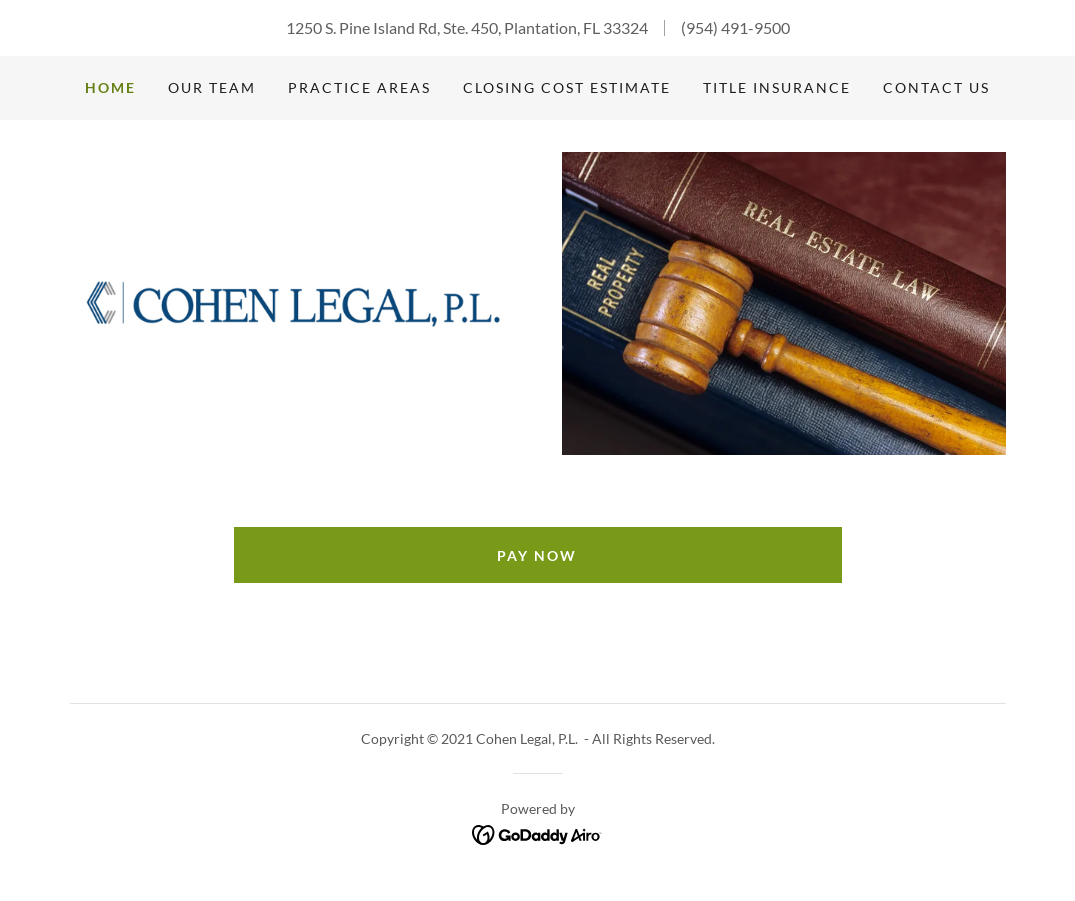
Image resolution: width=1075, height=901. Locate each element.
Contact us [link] (936, 87)
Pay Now (537, 555)
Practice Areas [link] (359, 87)
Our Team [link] (212, 87)
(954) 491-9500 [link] (735, 27)
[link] (292, 301)
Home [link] (110, 87)
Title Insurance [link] (777, 87)
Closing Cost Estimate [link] (567, 87)
